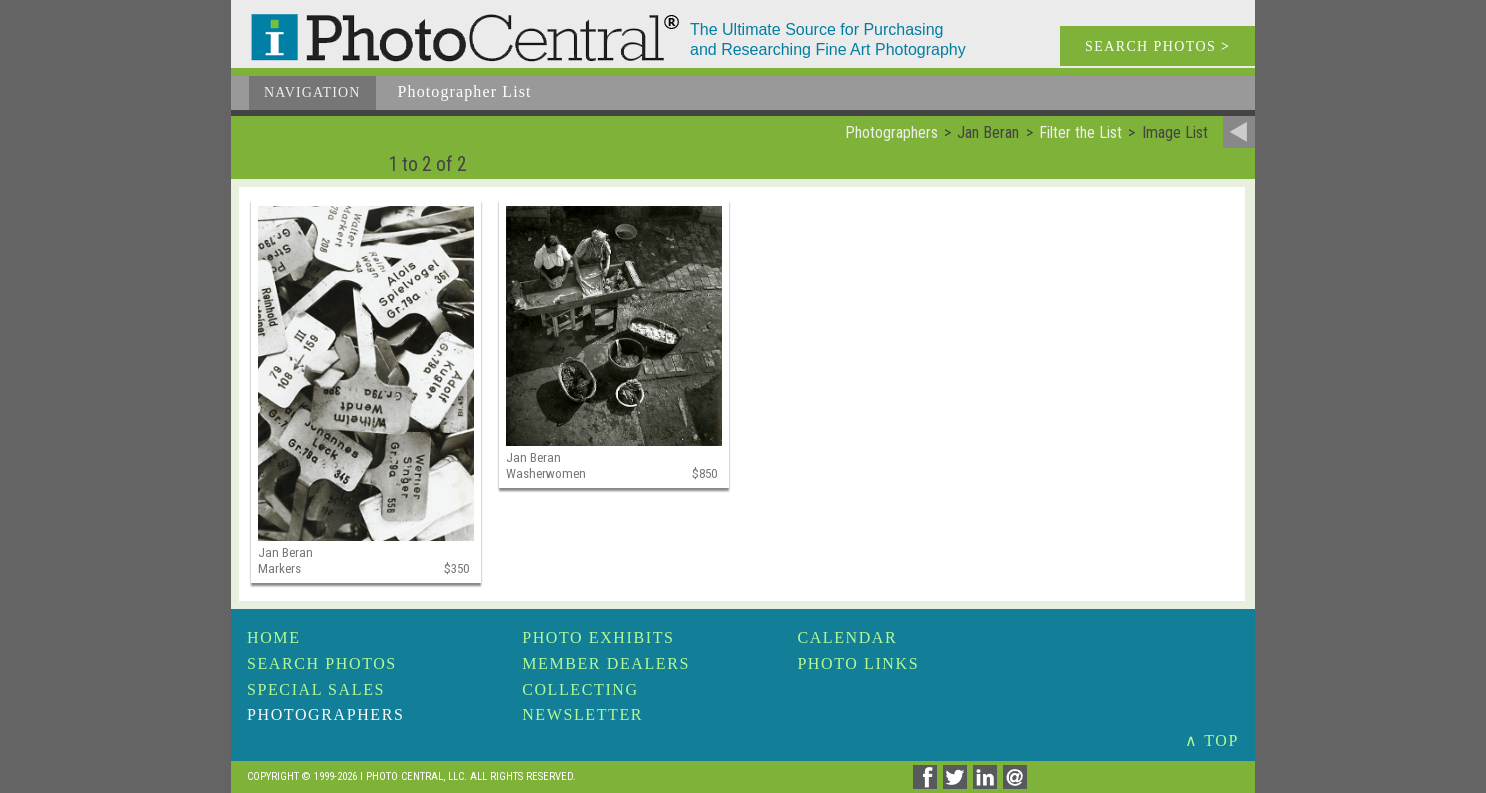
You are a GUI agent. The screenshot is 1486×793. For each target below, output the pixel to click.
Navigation (312, 92)
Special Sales (316, 689)
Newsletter (582, 714)
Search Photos (322, 663)
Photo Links (858, 663)
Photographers (325, 714)
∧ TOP (1212, 740)
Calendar (847, 637)
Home (274, 637)
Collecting (580, 689)
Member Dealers (606, 663)
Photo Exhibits (598, 637)
